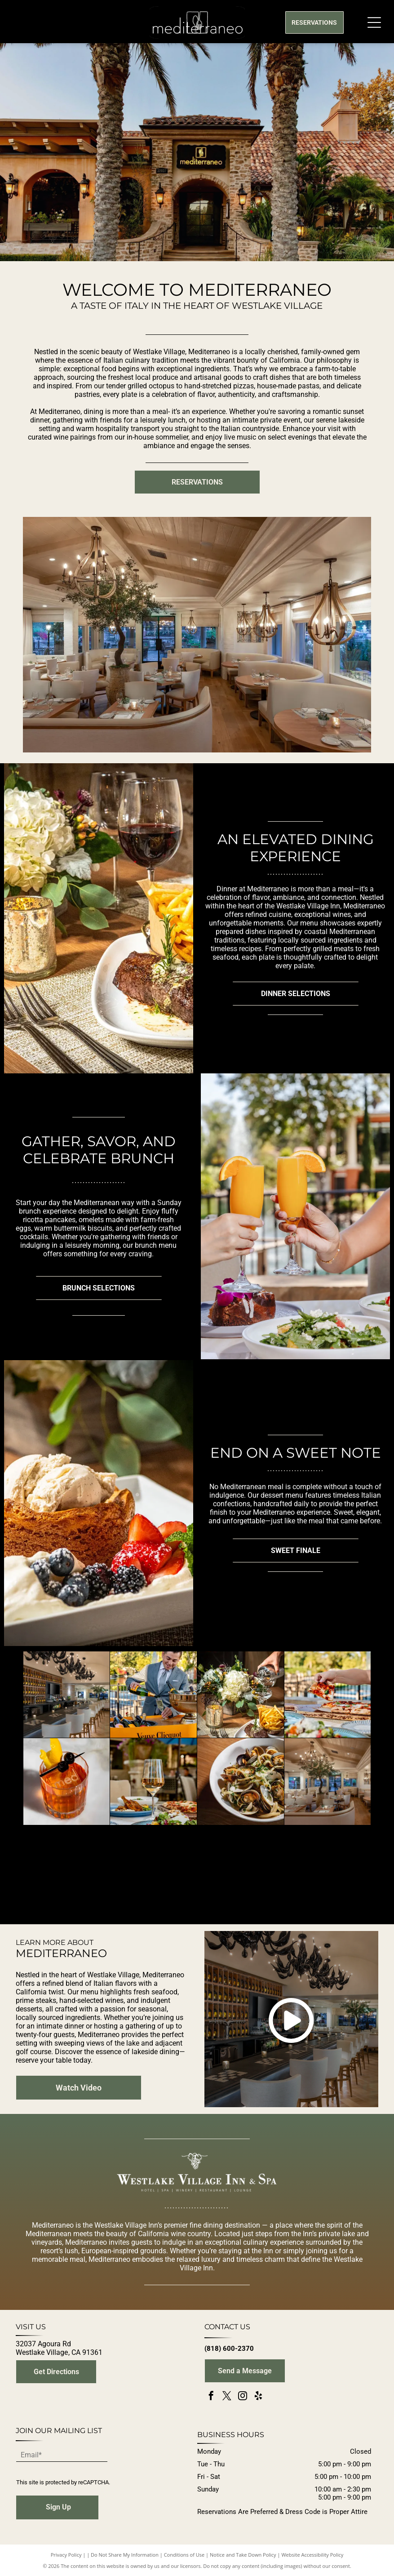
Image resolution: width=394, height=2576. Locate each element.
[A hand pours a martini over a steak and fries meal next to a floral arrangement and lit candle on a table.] (240, 1694)
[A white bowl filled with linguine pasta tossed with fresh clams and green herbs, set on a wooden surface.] (240, 1781)
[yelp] (258, 2397)
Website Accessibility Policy (312, 2554)
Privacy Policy (66, 2554)
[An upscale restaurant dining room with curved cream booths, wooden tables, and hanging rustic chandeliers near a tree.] (327, 1781)
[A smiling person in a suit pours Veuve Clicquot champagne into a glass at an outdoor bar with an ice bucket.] (153, 1694)
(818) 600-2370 (229, 2349)
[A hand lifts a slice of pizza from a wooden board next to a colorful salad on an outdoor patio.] (327, 1694)
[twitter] (227, 2397)
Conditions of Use (184, 2554)
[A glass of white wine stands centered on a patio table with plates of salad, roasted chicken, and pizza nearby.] (153, 1781)
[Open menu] (374, 22)
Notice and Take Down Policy (243, 2554)
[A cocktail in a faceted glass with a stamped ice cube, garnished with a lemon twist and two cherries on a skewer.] (66, 1781)
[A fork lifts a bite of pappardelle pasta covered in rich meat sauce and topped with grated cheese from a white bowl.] (66, 1868)
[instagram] (242, 2397)
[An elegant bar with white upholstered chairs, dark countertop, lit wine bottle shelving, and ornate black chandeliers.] (66, 1694)
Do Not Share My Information (125, 2554)
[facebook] (211, 2397)
